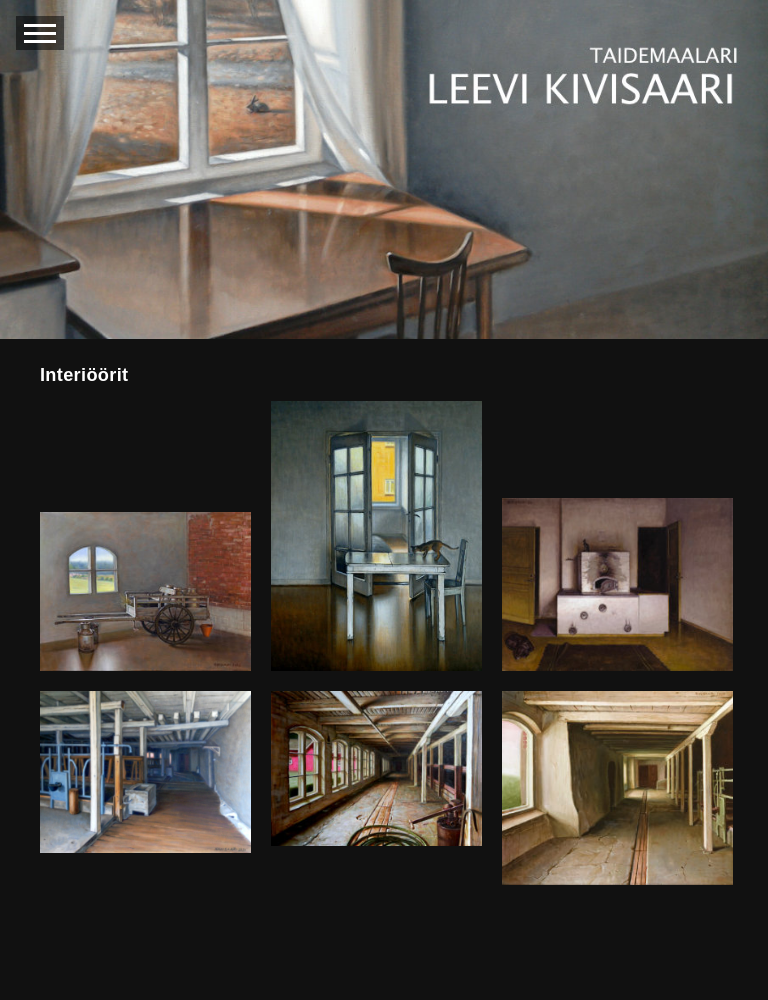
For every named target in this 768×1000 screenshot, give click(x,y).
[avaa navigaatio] (40, 33)
